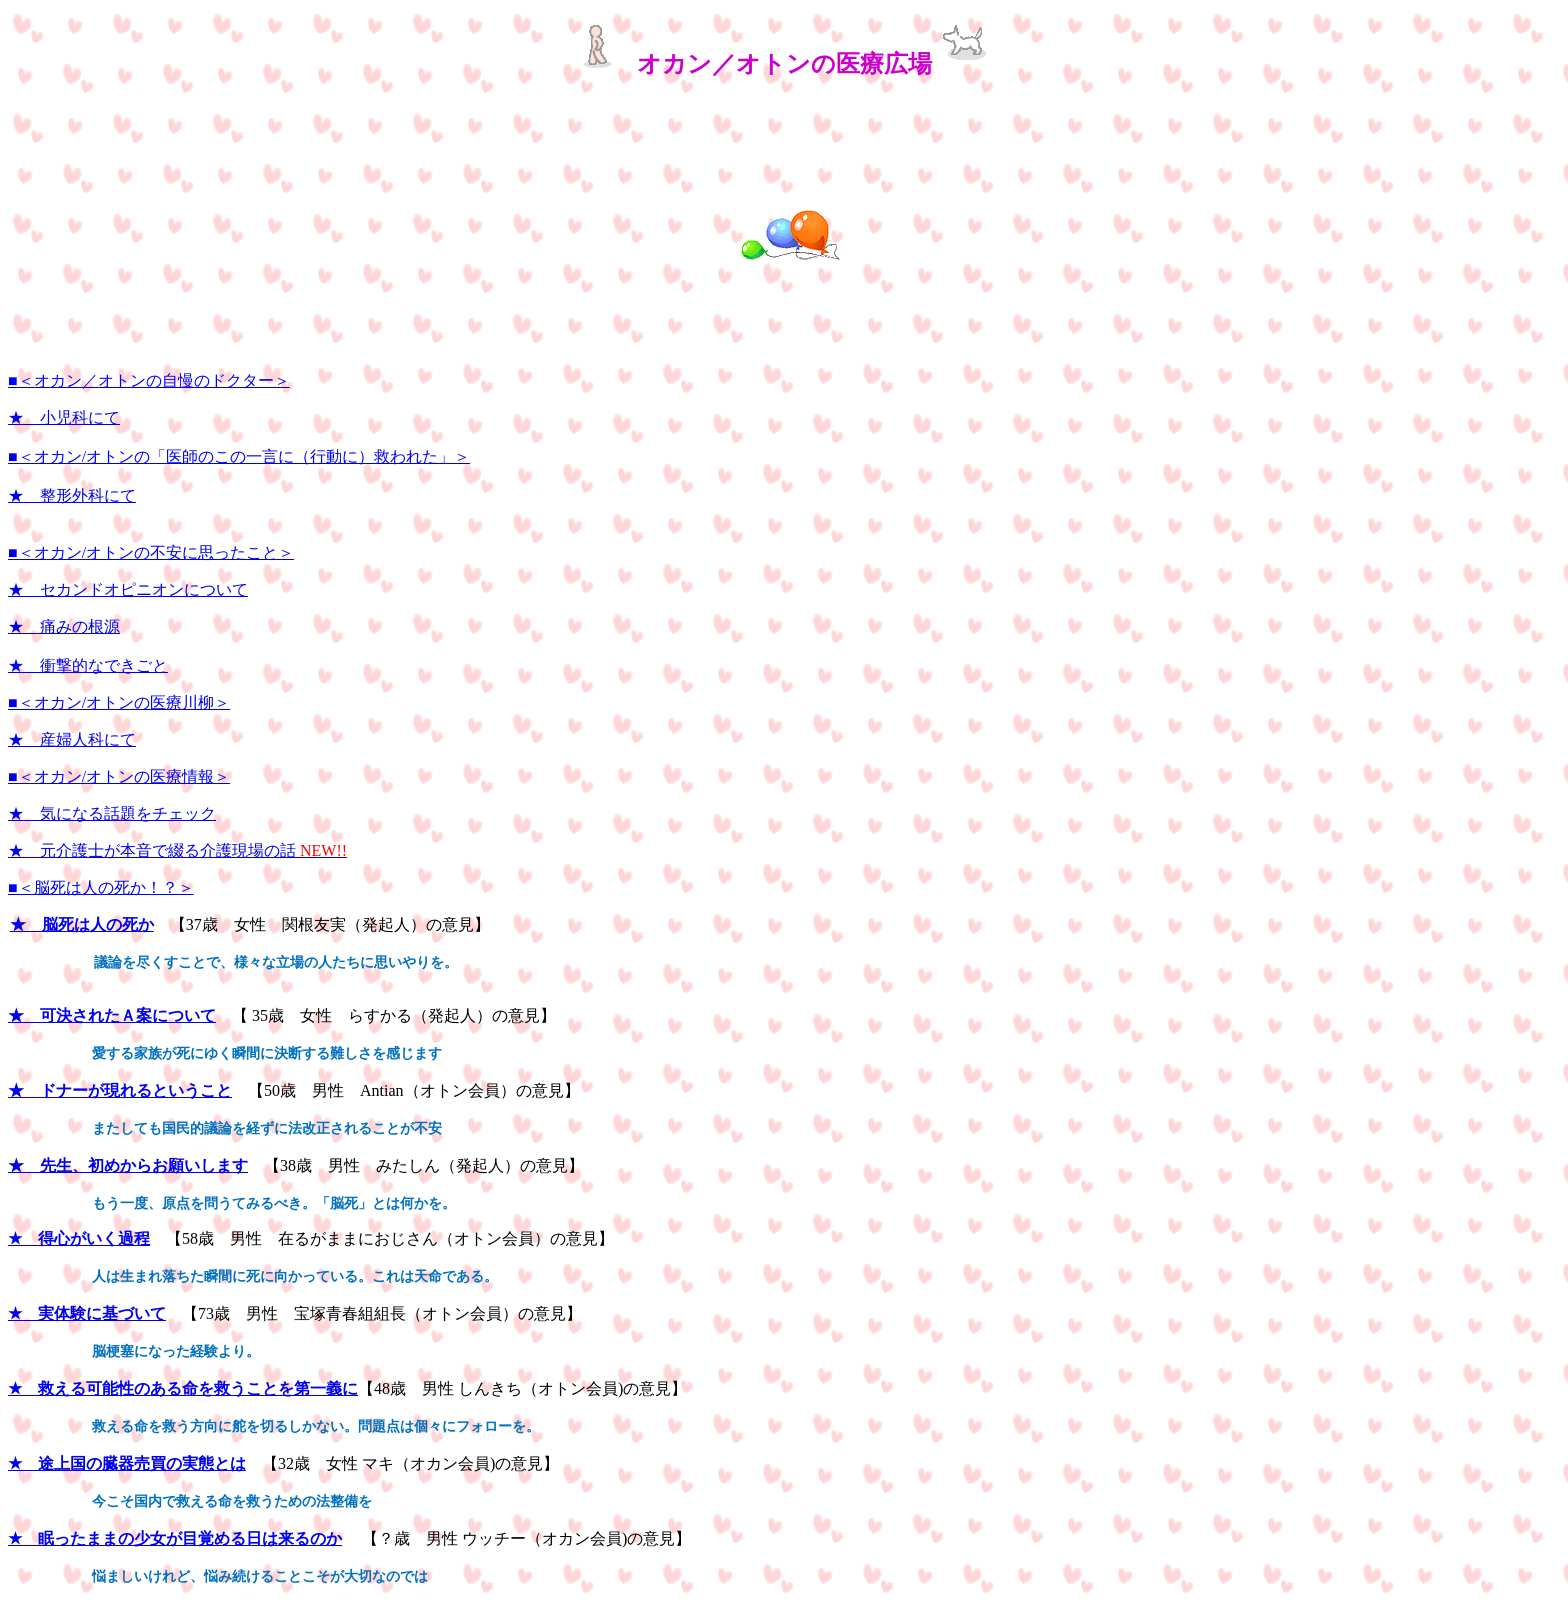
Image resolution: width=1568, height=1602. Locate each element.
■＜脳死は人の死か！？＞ (101, 887)
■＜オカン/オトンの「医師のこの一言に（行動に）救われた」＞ (239, 456)
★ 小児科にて (64, 417)
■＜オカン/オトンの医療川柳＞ (119, 702)
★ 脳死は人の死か (82, 924)
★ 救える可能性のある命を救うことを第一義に (183, 1388)
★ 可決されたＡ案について (112, 1015)
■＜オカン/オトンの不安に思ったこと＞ (151, 552)
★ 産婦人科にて (72, 739)
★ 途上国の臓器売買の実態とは (127, 1463)
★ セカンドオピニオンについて (128, 589)
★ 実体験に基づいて (87, 1313)
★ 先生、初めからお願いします (128, 1165)
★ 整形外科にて (72, 495)
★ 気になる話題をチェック (112, 813)
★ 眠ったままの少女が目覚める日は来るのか (175, 1538)
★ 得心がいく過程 (79, 1238)
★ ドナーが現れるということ (120, 1090)
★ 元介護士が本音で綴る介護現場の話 (177, 850)
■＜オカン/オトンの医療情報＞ (119, 776)
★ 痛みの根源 (64, 626)
